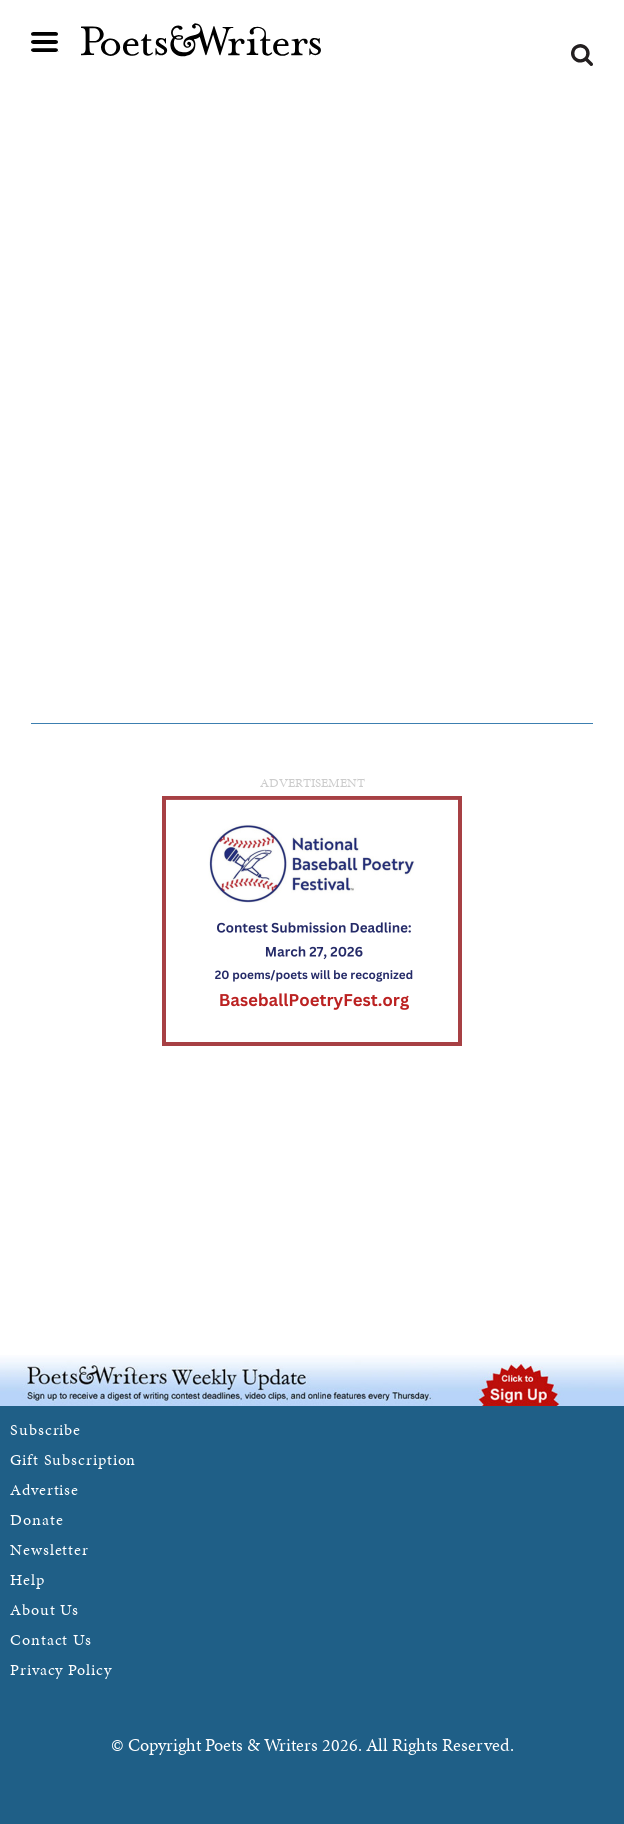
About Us (44, 1609)
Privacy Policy (61, 1669)
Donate (36, 1519)
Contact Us (51, 1639)
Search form (582, 55)
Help (27, 1579)
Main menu (45, 42)
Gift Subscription (73, 1459)
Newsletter (49, 1549)
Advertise (44, 1489)
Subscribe (45, 1429)
